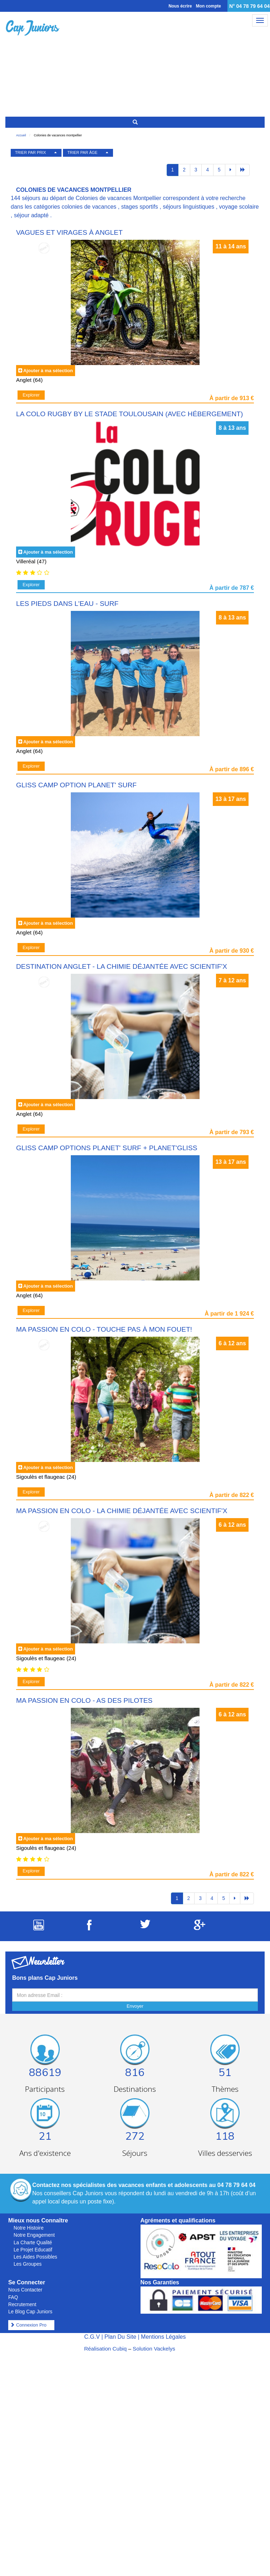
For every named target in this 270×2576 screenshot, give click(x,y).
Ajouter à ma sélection (48, 370)
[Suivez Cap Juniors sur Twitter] (145, 1926)
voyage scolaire (239, 207)
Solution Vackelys (154, 2349)
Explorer (31, 395)
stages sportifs (139, 207)
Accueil (21, 135)
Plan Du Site (120, 2337)
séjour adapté (31, 215)
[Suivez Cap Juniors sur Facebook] (89, 1928)
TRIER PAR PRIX (30, 152)
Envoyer (135, 2006)
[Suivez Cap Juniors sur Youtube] (38, 1928)
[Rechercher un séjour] (135, 122)
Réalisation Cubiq (105, 2349)
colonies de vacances (89, 207)
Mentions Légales (163, 2337)
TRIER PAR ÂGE (83, 152)
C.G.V (92, 2337)
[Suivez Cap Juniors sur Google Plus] (199, 1928)
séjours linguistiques (188, 207)
